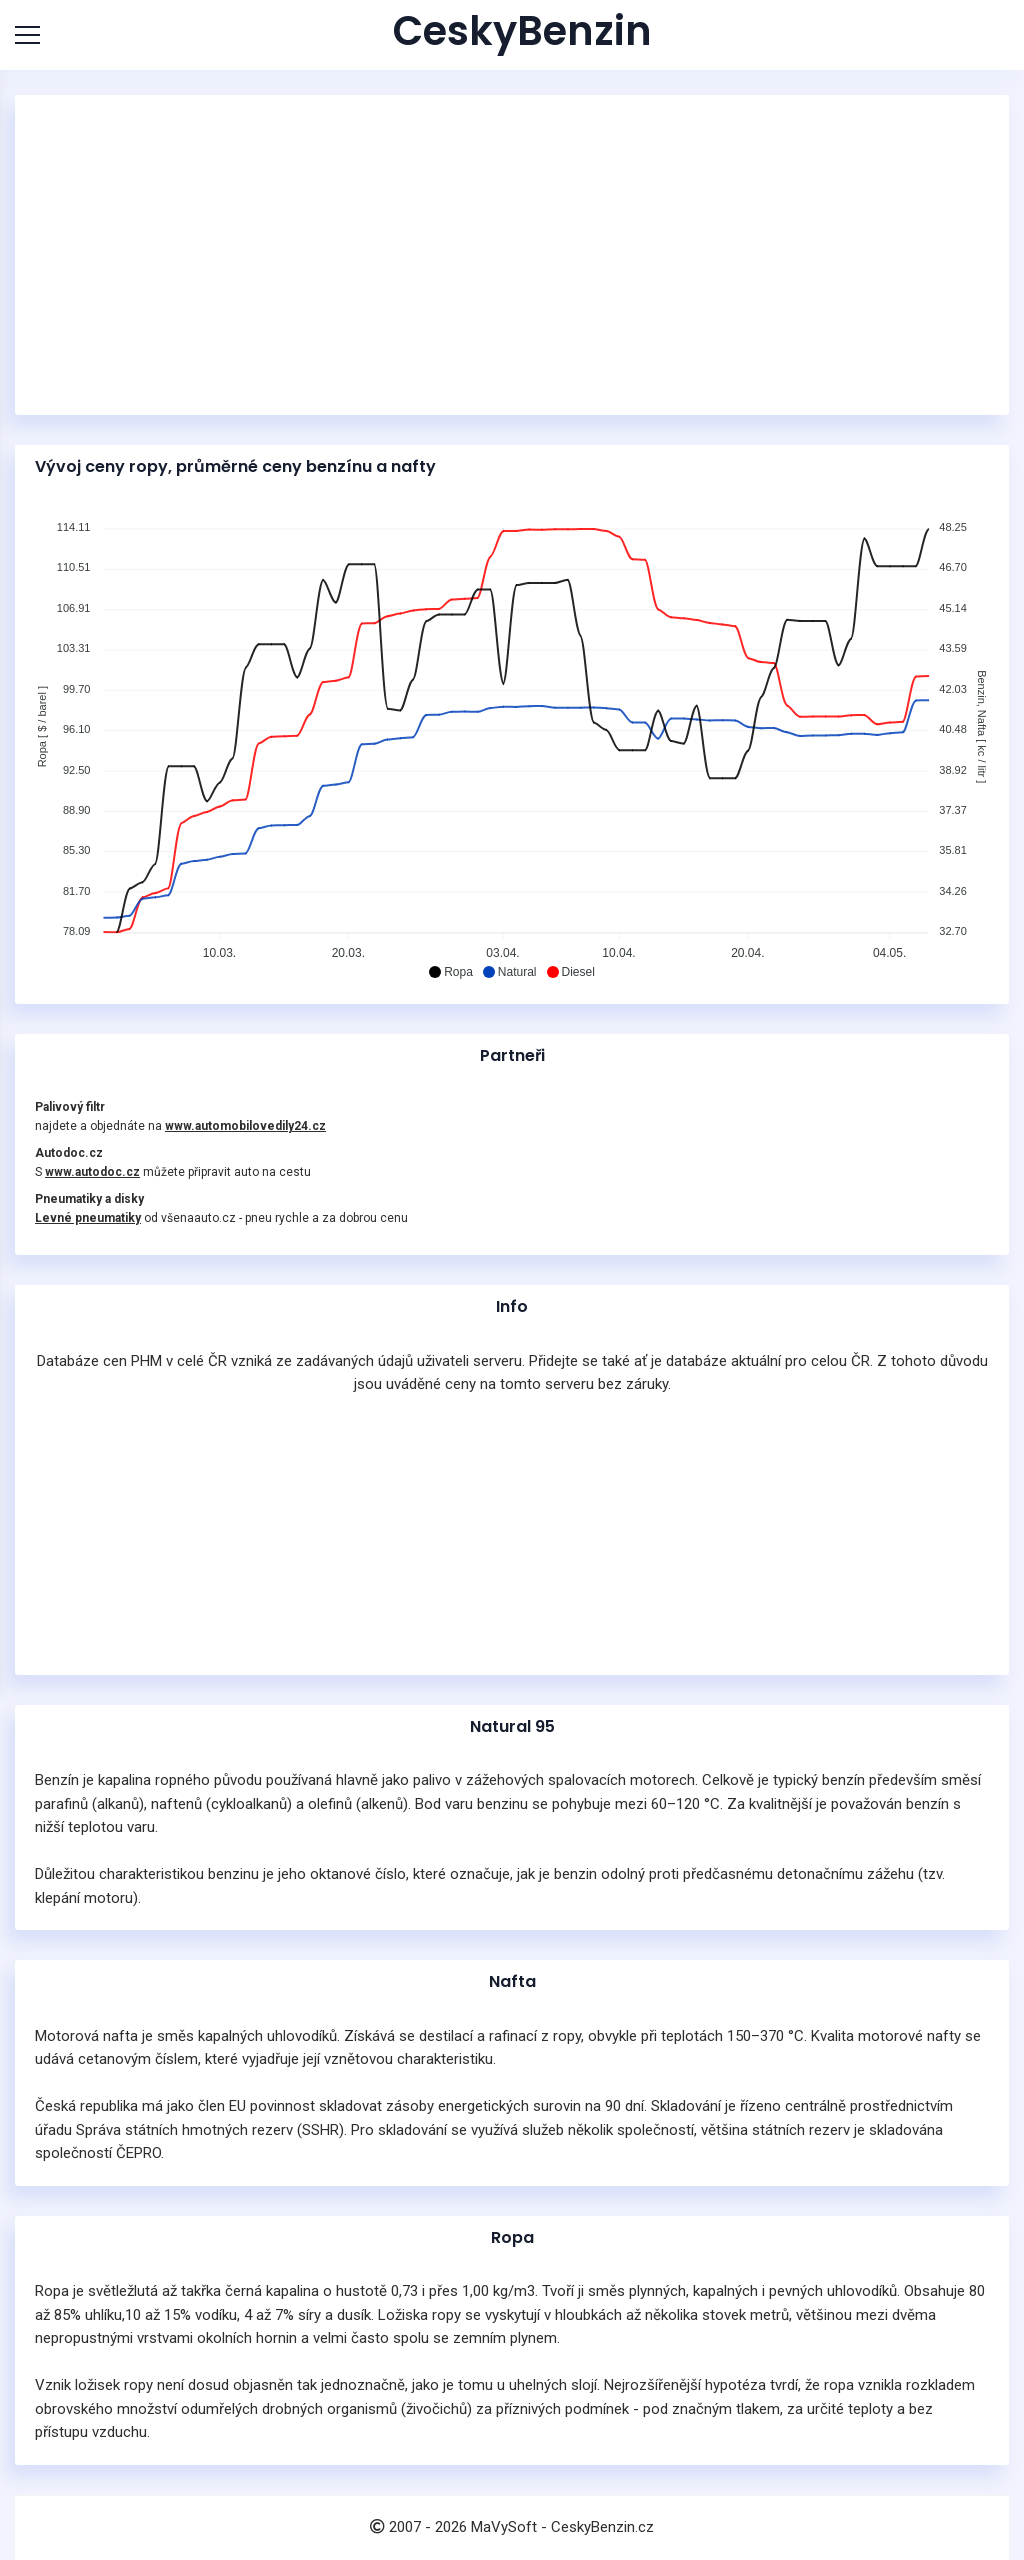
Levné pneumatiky (88, 1218)
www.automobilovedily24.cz (245, 1126)
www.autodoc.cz (92, 1172)
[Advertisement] (512, 255)
